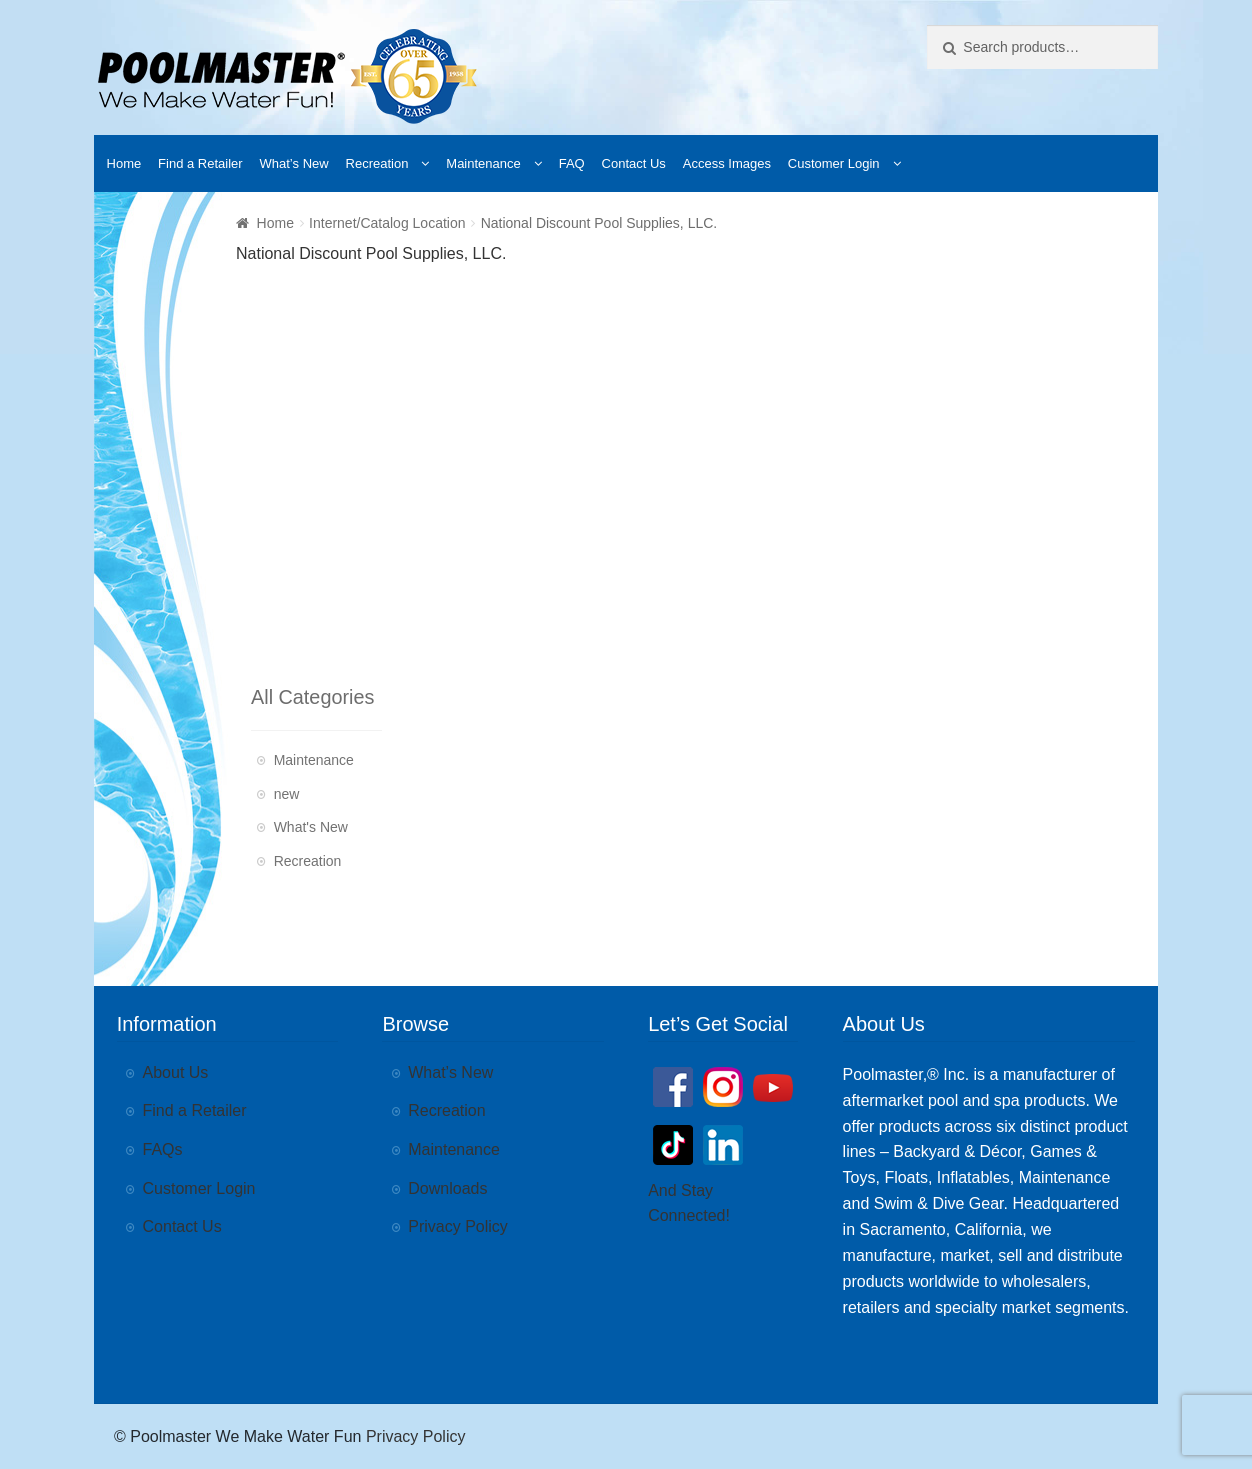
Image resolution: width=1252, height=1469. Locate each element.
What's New (311, 827)
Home (124, 163)
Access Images (727, 163)
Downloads (447, 1188)
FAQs (163, 1149)
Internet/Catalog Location (387, 223)
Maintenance (483, 163)
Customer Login (834, 163)
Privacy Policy (458, 1226)
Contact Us (634, 163)
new (287, 794)
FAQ (572, 163)
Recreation (377, 163)
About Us (176, 1072)
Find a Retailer (200, 163)
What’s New (294, 163)
